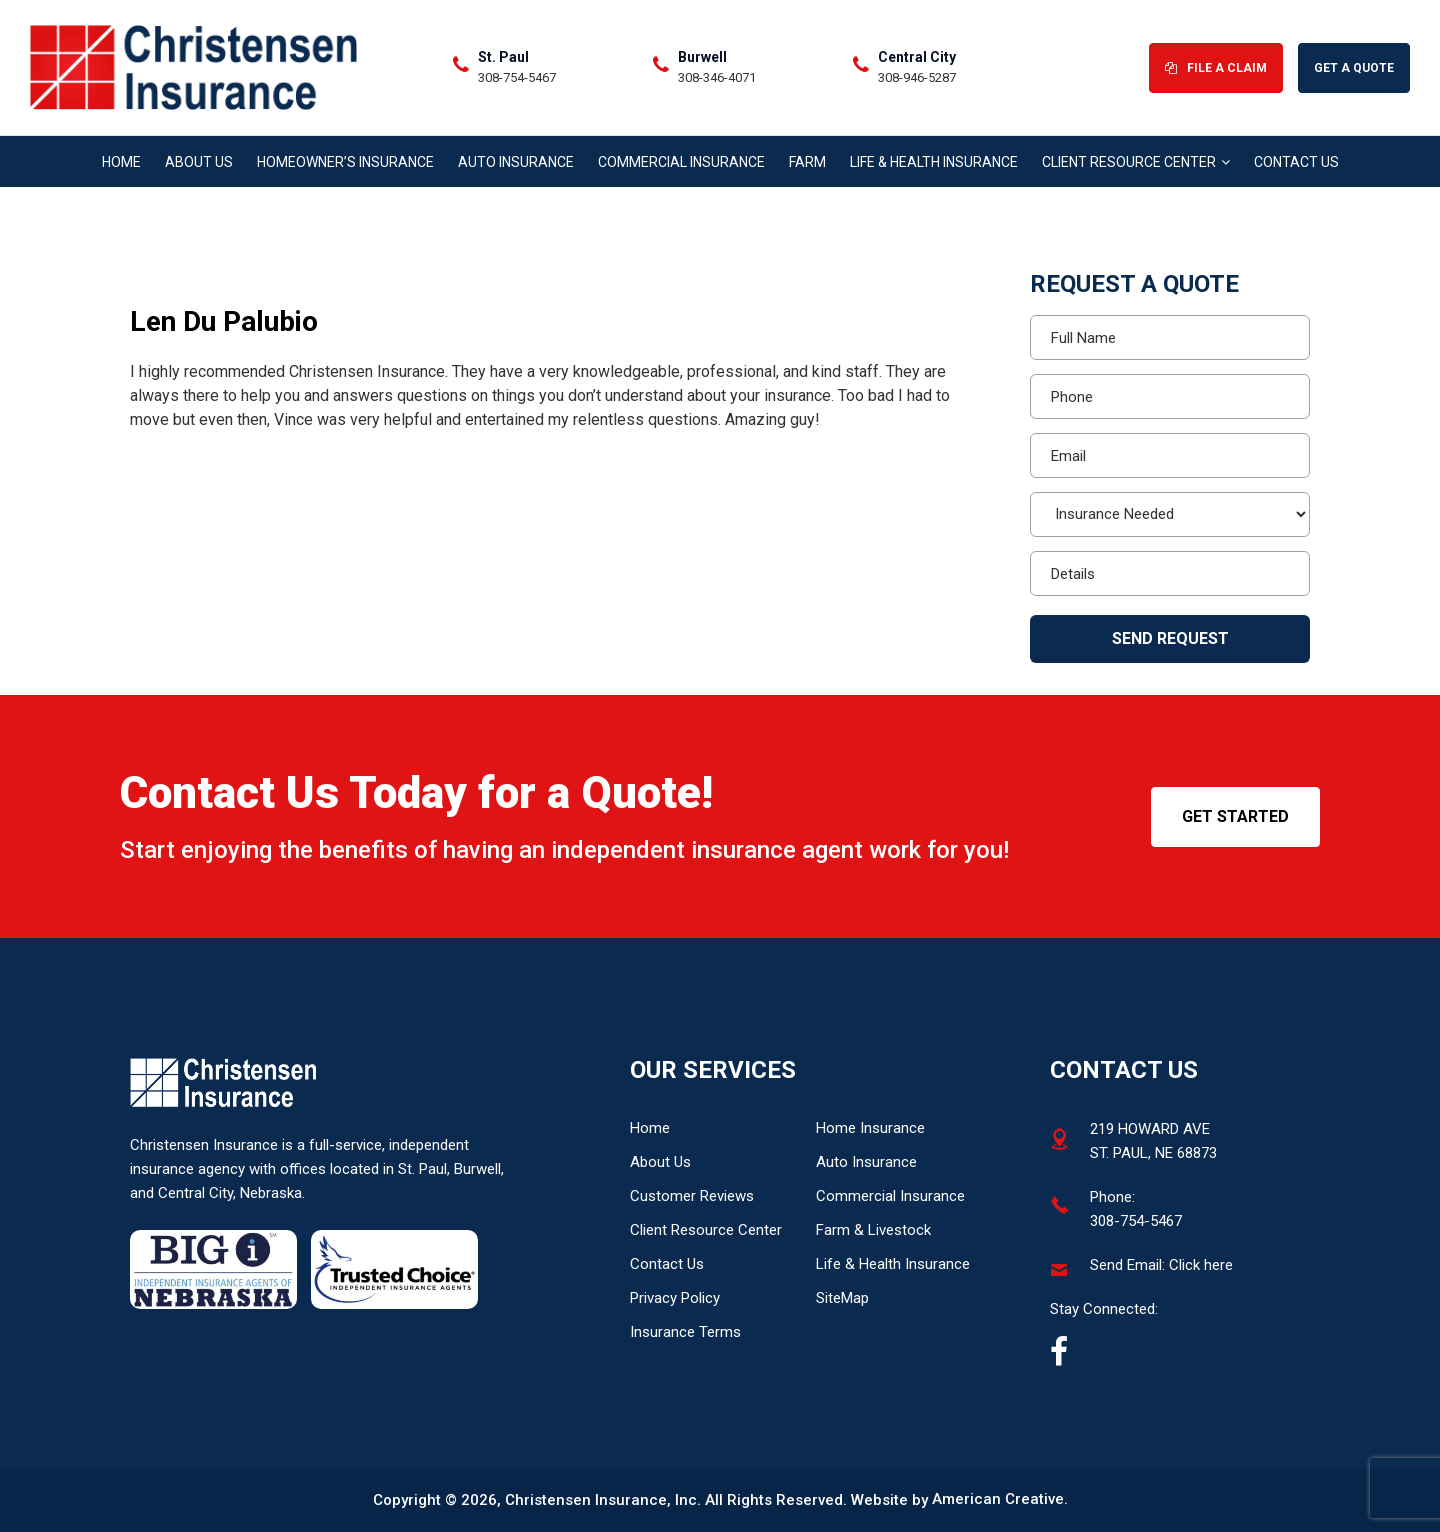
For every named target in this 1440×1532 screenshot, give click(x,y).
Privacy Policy (675, 1298)
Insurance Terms (685, 1332)
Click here (1201, 1265)
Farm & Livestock (873, 1230)
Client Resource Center (706, 1230)
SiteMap (842, 1298)
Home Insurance (870, 1128)
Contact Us (667, 1264)
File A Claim (1227, 69)
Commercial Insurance (890, 1196)
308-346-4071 (720, 78)
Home (650, 1128)
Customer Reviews (692, 1196)
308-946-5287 (920, 78)
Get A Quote (1354, 69)
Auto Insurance (866, 1162)
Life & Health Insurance (893, 1264)
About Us (660, 1162)
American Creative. (1000, 1500)
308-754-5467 (520, 78)
